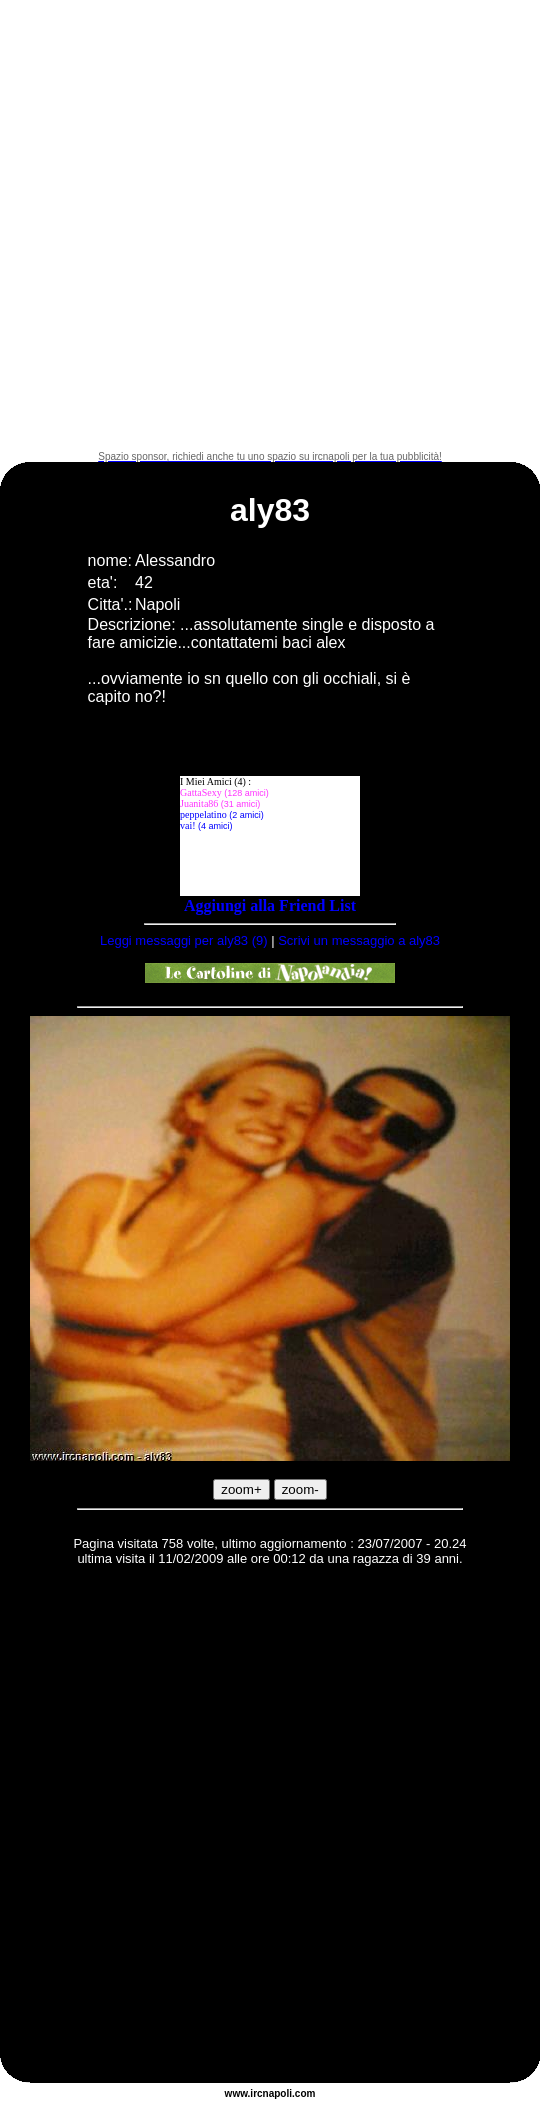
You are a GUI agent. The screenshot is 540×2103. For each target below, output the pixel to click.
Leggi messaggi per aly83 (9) (184, 940)
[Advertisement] (225, 225)
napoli (277, 2093)
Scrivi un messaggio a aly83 (359, 940)
